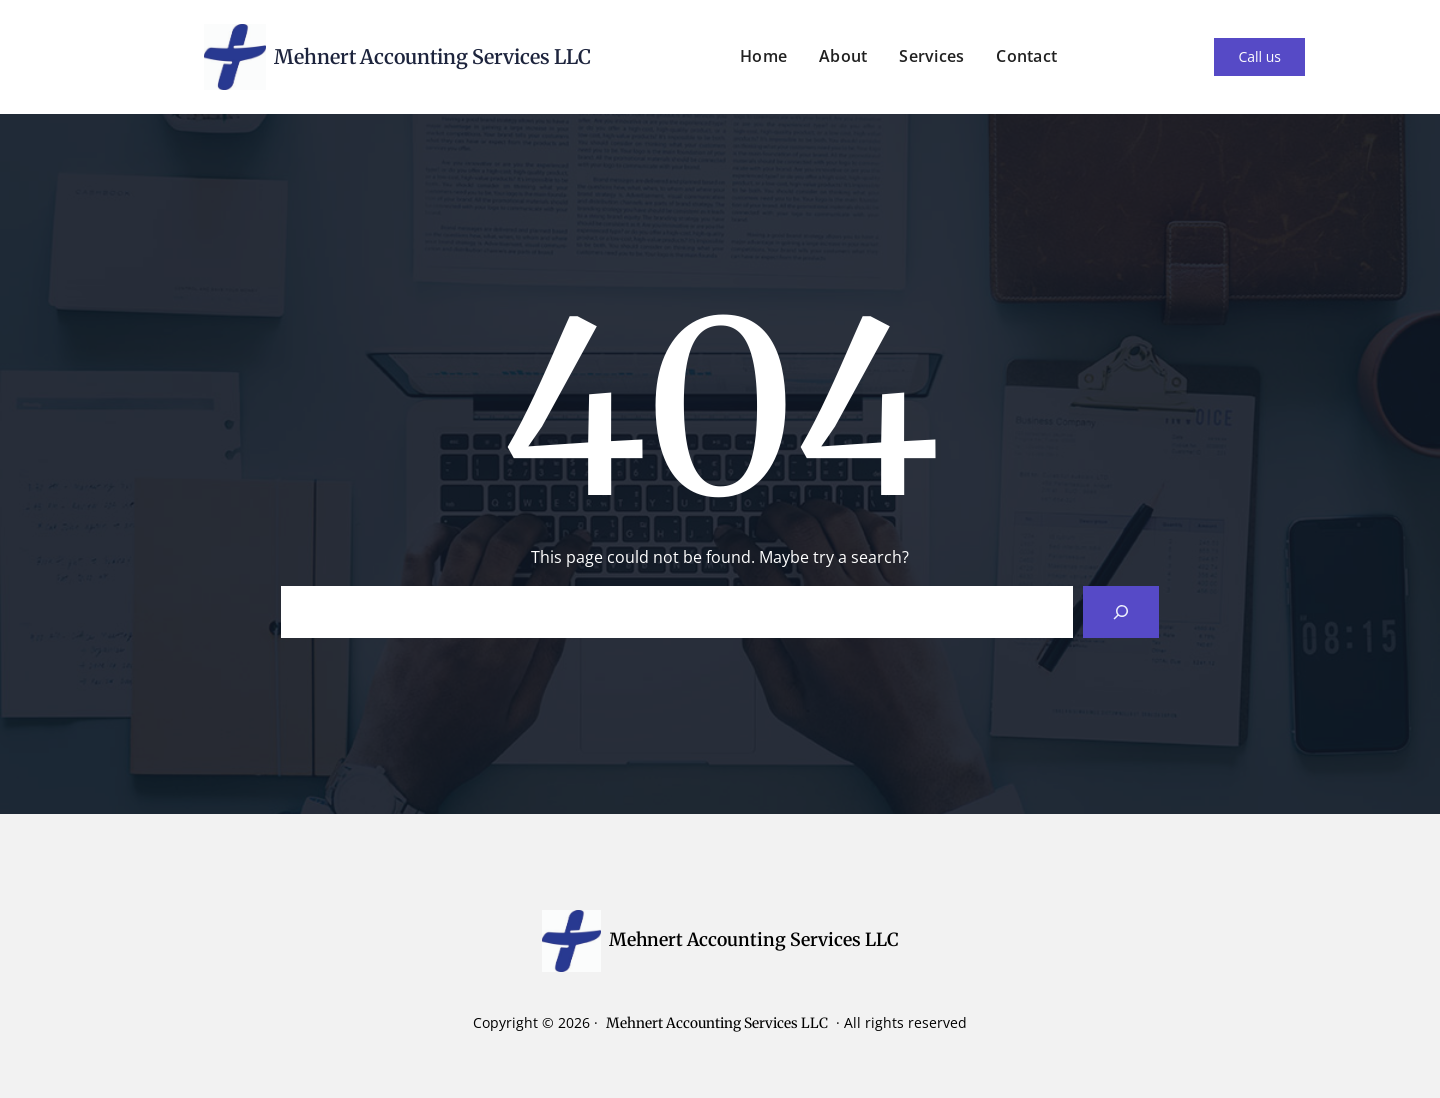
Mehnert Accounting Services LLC (432, 56)
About (843, 56)
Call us (1259, 56)
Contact (1026, 56)
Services (931, 56)
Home (763, 56)
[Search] (1121, 612)
